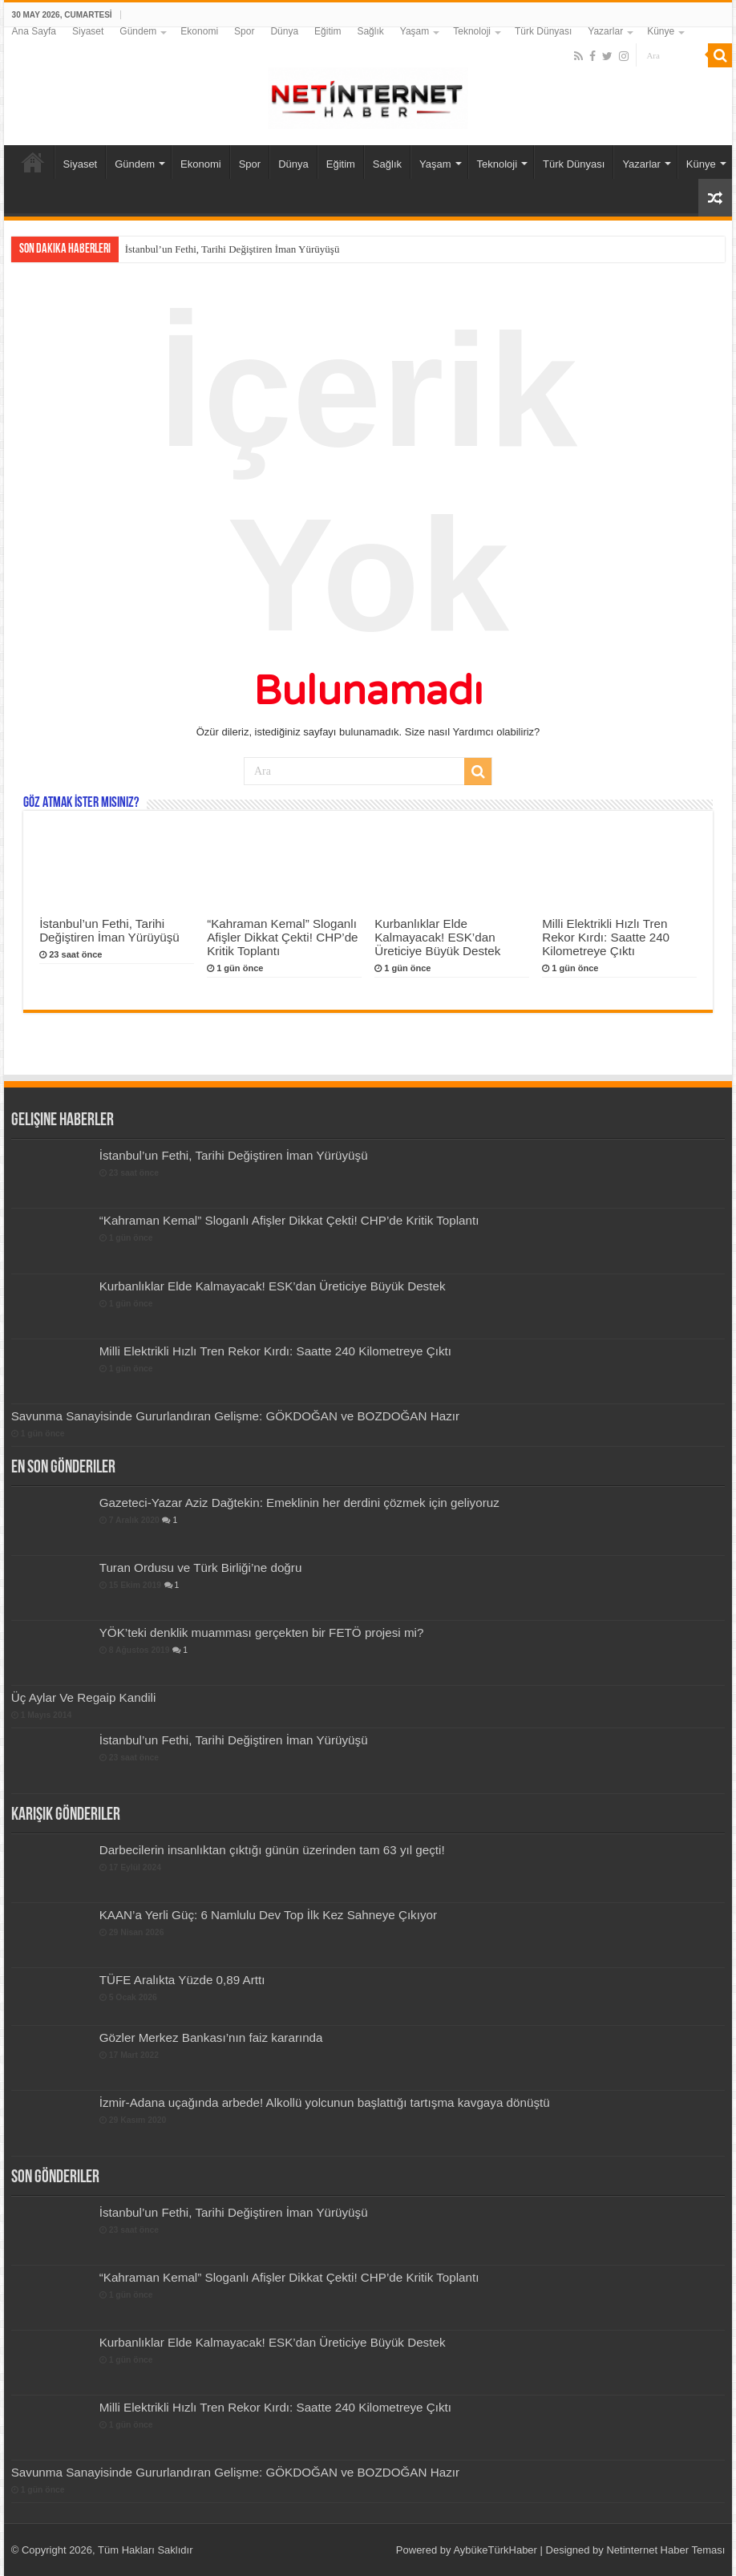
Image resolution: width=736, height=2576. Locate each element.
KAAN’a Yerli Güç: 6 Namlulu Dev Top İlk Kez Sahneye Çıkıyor (268, 1915)
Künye (660, 31)
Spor (244, 31)
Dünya (284, 31)
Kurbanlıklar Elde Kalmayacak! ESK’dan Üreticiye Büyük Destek (437, 937)
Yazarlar (605, 31)
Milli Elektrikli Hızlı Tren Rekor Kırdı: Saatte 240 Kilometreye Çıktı (605, 937)
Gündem (137, 31)
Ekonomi (199, 31)
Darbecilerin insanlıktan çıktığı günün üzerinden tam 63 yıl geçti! (272, 1850)
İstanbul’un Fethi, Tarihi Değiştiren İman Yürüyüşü (232, 249)
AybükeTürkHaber (495, 2550)
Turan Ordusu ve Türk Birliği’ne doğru (200, 1567)
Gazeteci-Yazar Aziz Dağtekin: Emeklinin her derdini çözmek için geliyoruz (299, 1502)
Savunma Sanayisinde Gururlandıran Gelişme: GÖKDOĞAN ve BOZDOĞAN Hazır (235, 1416)
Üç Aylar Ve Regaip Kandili (83, 1697)
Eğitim (327, 31)
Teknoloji (472, 31)
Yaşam (414, 31)
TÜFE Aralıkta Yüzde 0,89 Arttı (182, 1980)
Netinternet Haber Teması (665, 2550)
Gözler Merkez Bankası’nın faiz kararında (211, 2037)
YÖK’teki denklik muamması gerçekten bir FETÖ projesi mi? (261, 1632)
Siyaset (87, 31)
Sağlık (370, 31)
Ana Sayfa (34, 31)
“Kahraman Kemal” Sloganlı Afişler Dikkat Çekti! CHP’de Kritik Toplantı (282, 937)
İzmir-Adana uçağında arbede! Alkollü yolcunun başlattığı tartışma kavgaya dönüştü (324, 2102)
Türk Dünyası (543, 31)
